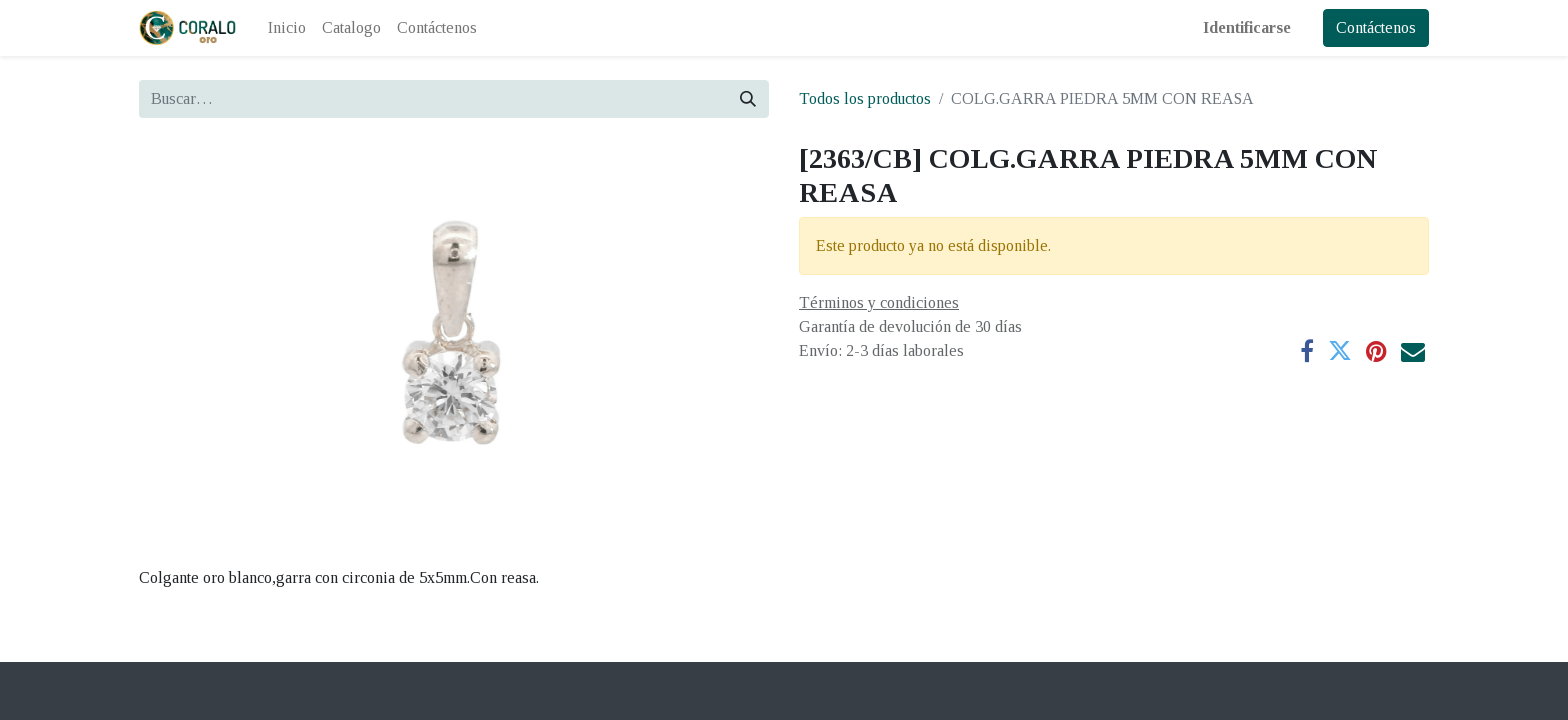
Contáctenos (1376, 27)
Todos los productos (865, 98)
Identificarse (1247, 27)
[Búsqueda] (748, 99)
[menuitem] (287, 28)
